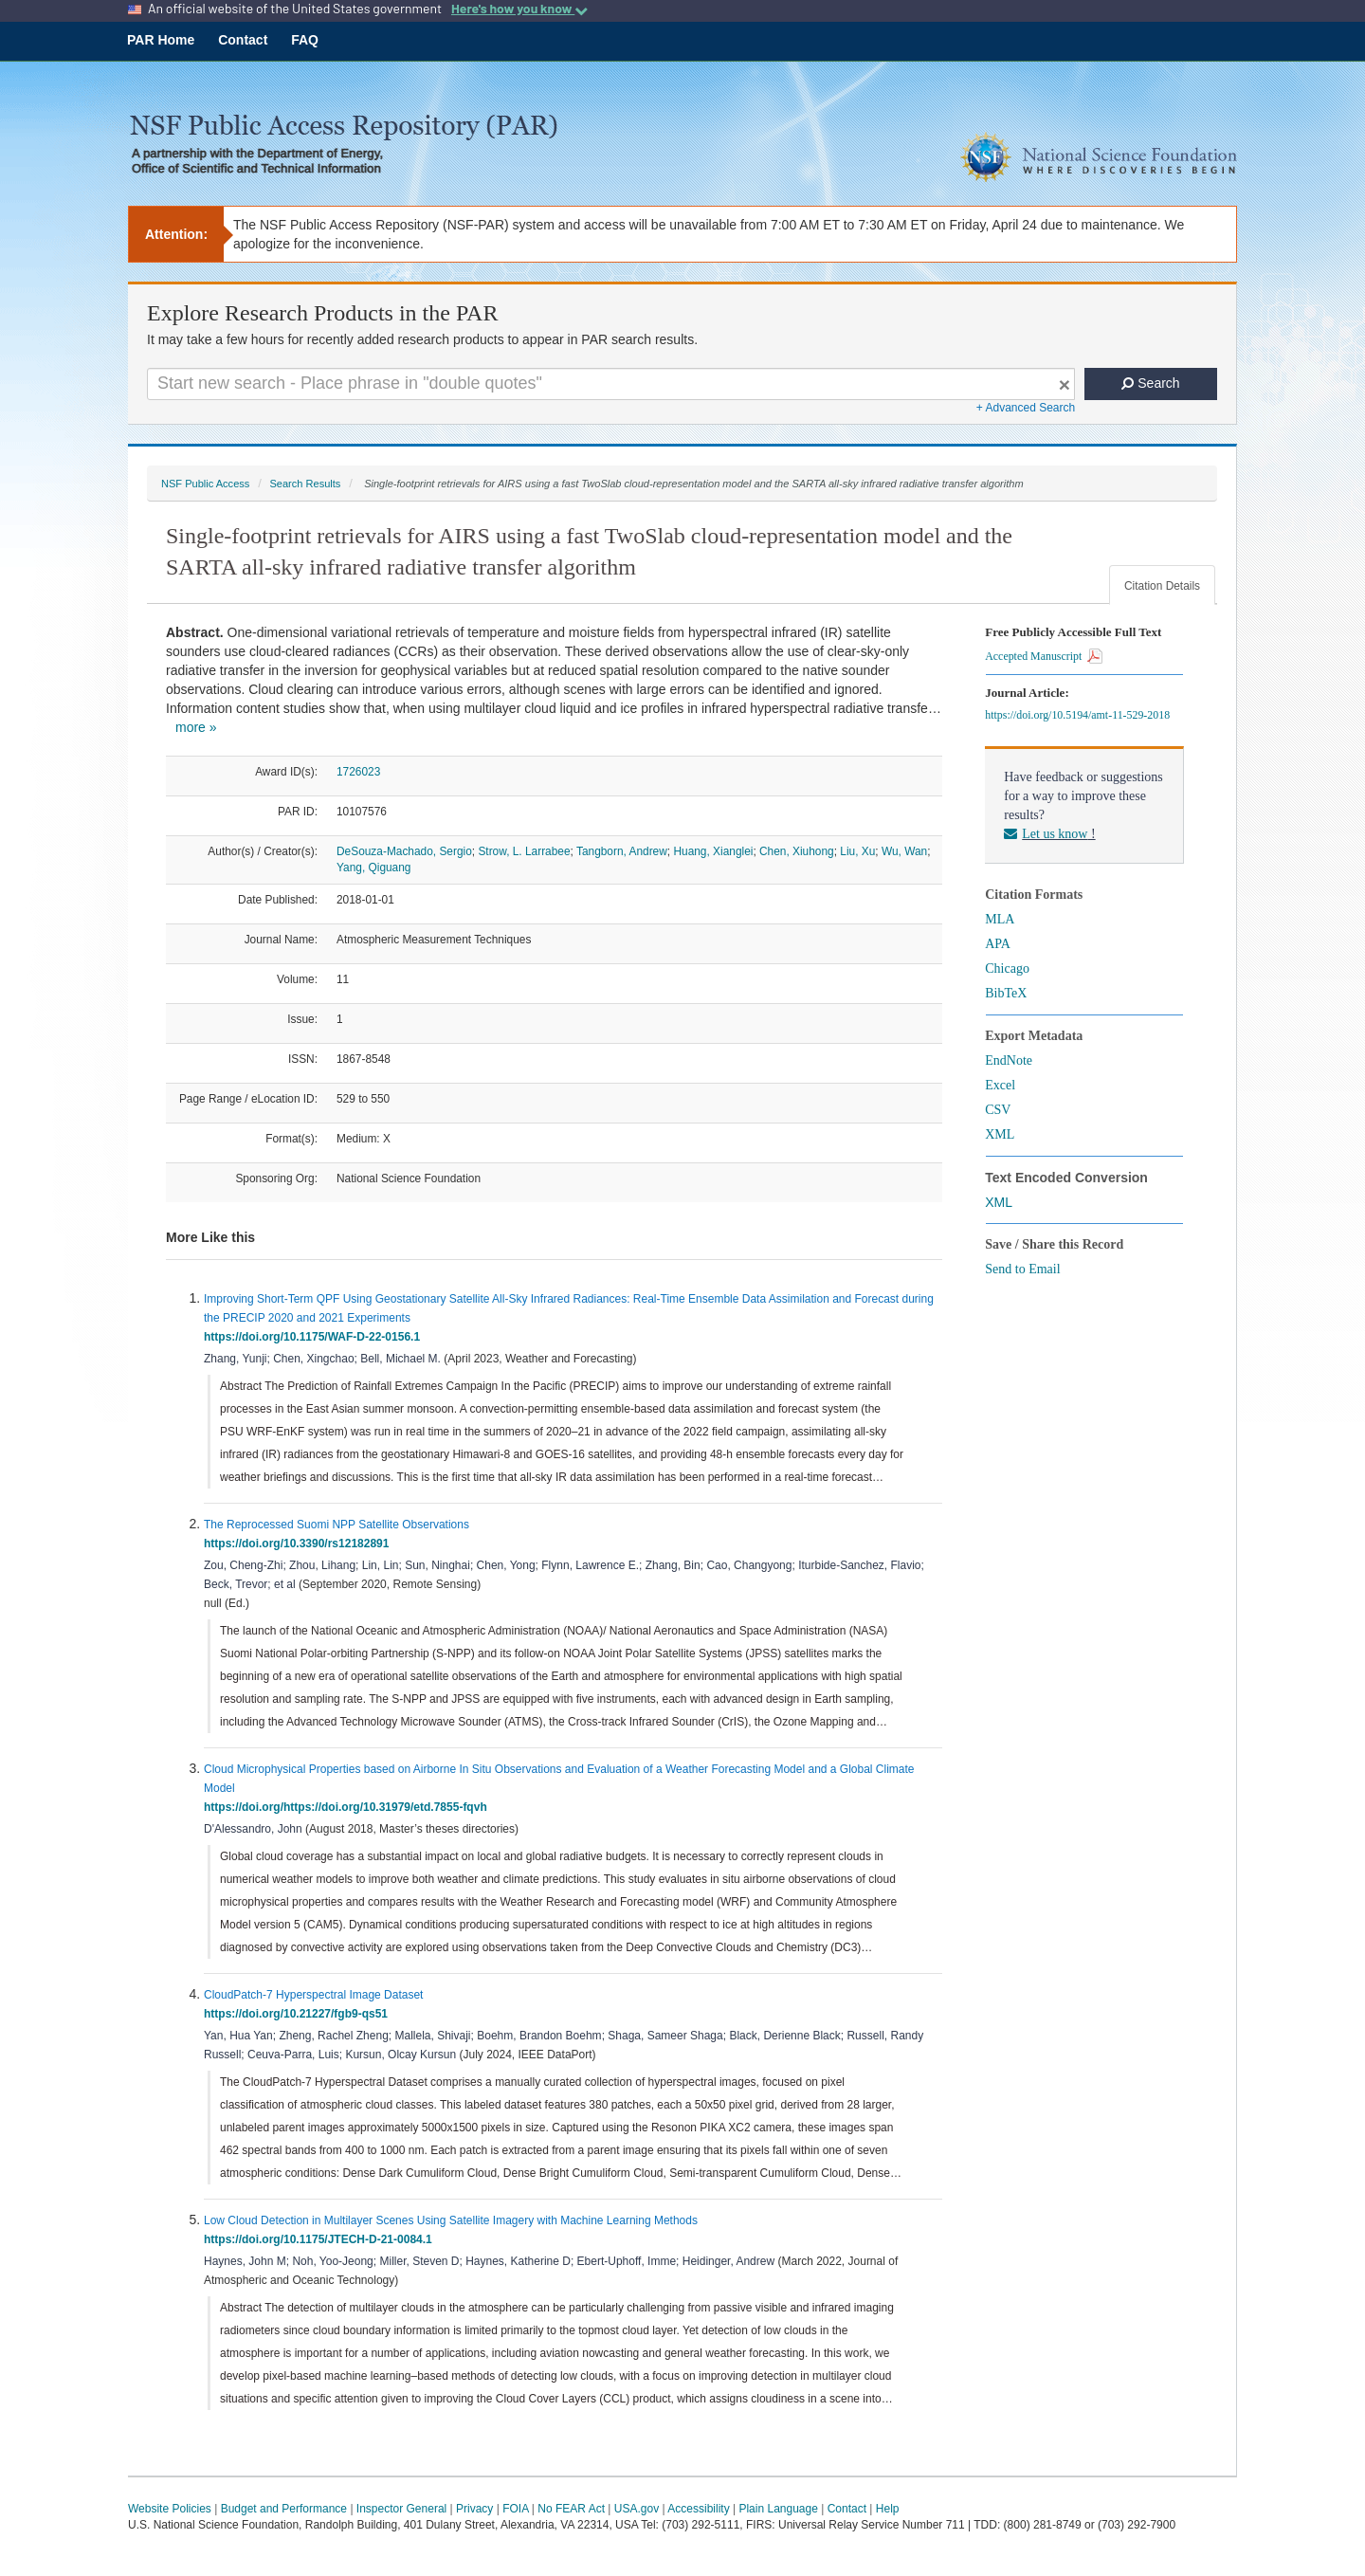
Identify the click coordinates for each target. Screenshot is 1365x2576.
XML (999, 1134)
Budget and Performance (284, 2508)
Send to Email (1022, 1269)
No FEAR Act (571, 2508)
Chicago (1007, 968)
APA (997, 944)
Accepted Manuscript (1043, 656)
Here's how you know (519, 8)
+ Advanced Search (1025, 407)
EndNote (1008, 1060)
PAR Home (160, 39)
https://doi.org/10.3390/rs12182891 (299, 1543)
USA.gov (636, 2508)
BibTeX (1006, 993)
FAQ (304, 39)
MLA (999, 919)
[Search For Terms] (611, 384)
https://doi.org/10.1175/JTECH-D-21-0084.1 (321, 2239)
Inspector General (401, 2508)
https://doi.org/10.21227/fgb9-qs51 (299, 2013)
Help (888, 2508)
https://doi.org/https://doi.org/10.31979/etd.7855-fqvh (348, 1807)
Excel (1000, 1085)
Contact (242, 39)
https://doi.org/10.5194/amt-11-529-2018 (1080, 715)
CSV (997, 1110)
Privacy (474, 2508)
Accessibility (698, 2508)
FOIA (515, 2508)
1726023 (358, 771)
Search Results (304, 483)
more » (196, 727)
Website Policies (169, 2508)
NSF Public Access (205, 483)
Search (1150, 383)
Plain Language (777, 2508)
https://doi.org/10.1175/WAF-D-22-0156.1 (315, 1336)
